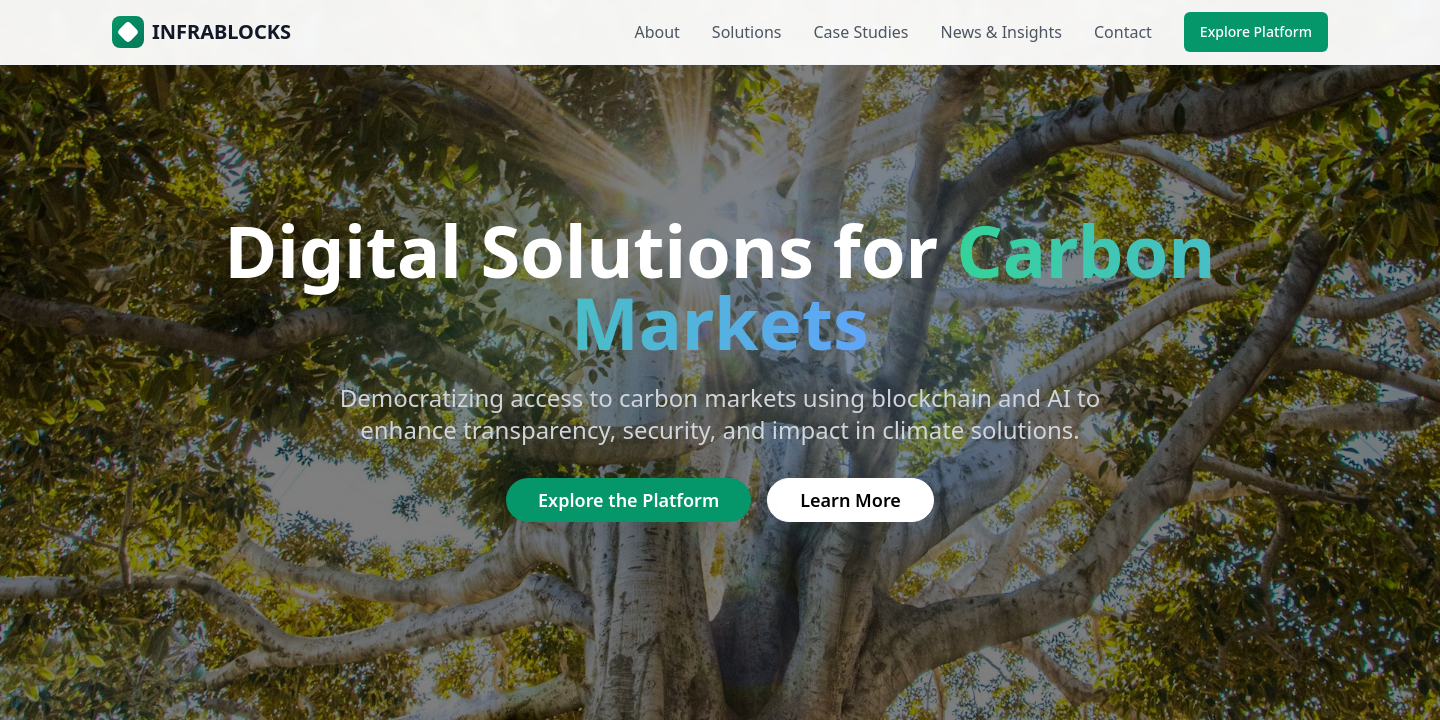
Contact (1123, 32)
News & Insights (1001, 32)
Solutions (747, 32)
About (656, 32)
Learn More (850, 500)
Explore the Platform (628, 500)
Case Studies (860, 32)
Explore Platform (1256, 31)
